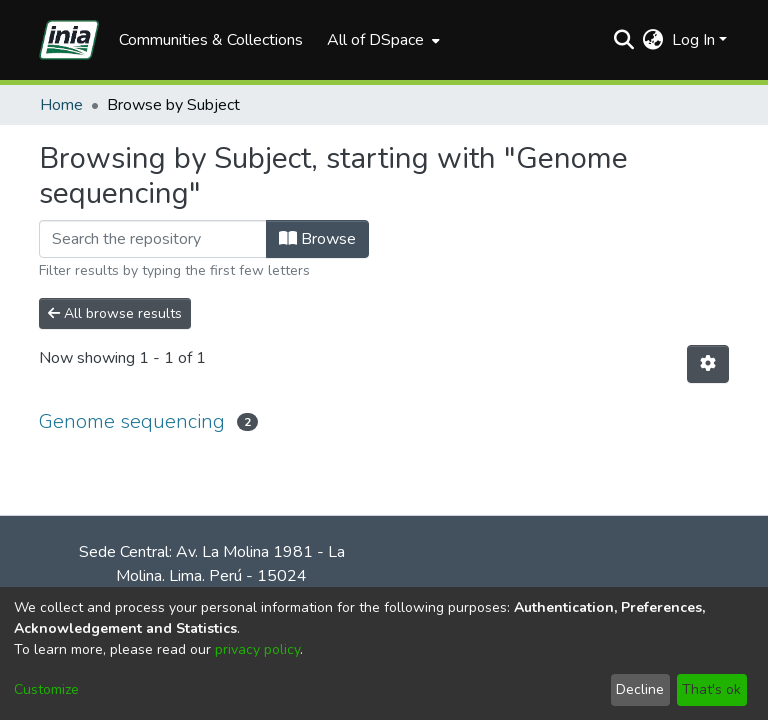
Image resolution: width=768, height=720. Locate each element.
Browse (317, 239)
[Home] (69, 40)
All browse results (115, 313)
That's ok (711, 689)
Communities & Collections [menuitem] (211, 40)
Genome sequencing (132, 421)
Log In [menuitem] (693, 40)
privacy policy (257, 649)
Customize (46, 689)
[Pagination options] (708, 364)
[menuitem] (381, 40)
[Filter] (153, 239)
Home (61, 105)
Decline (640, 689)
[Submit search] (624, 40)
